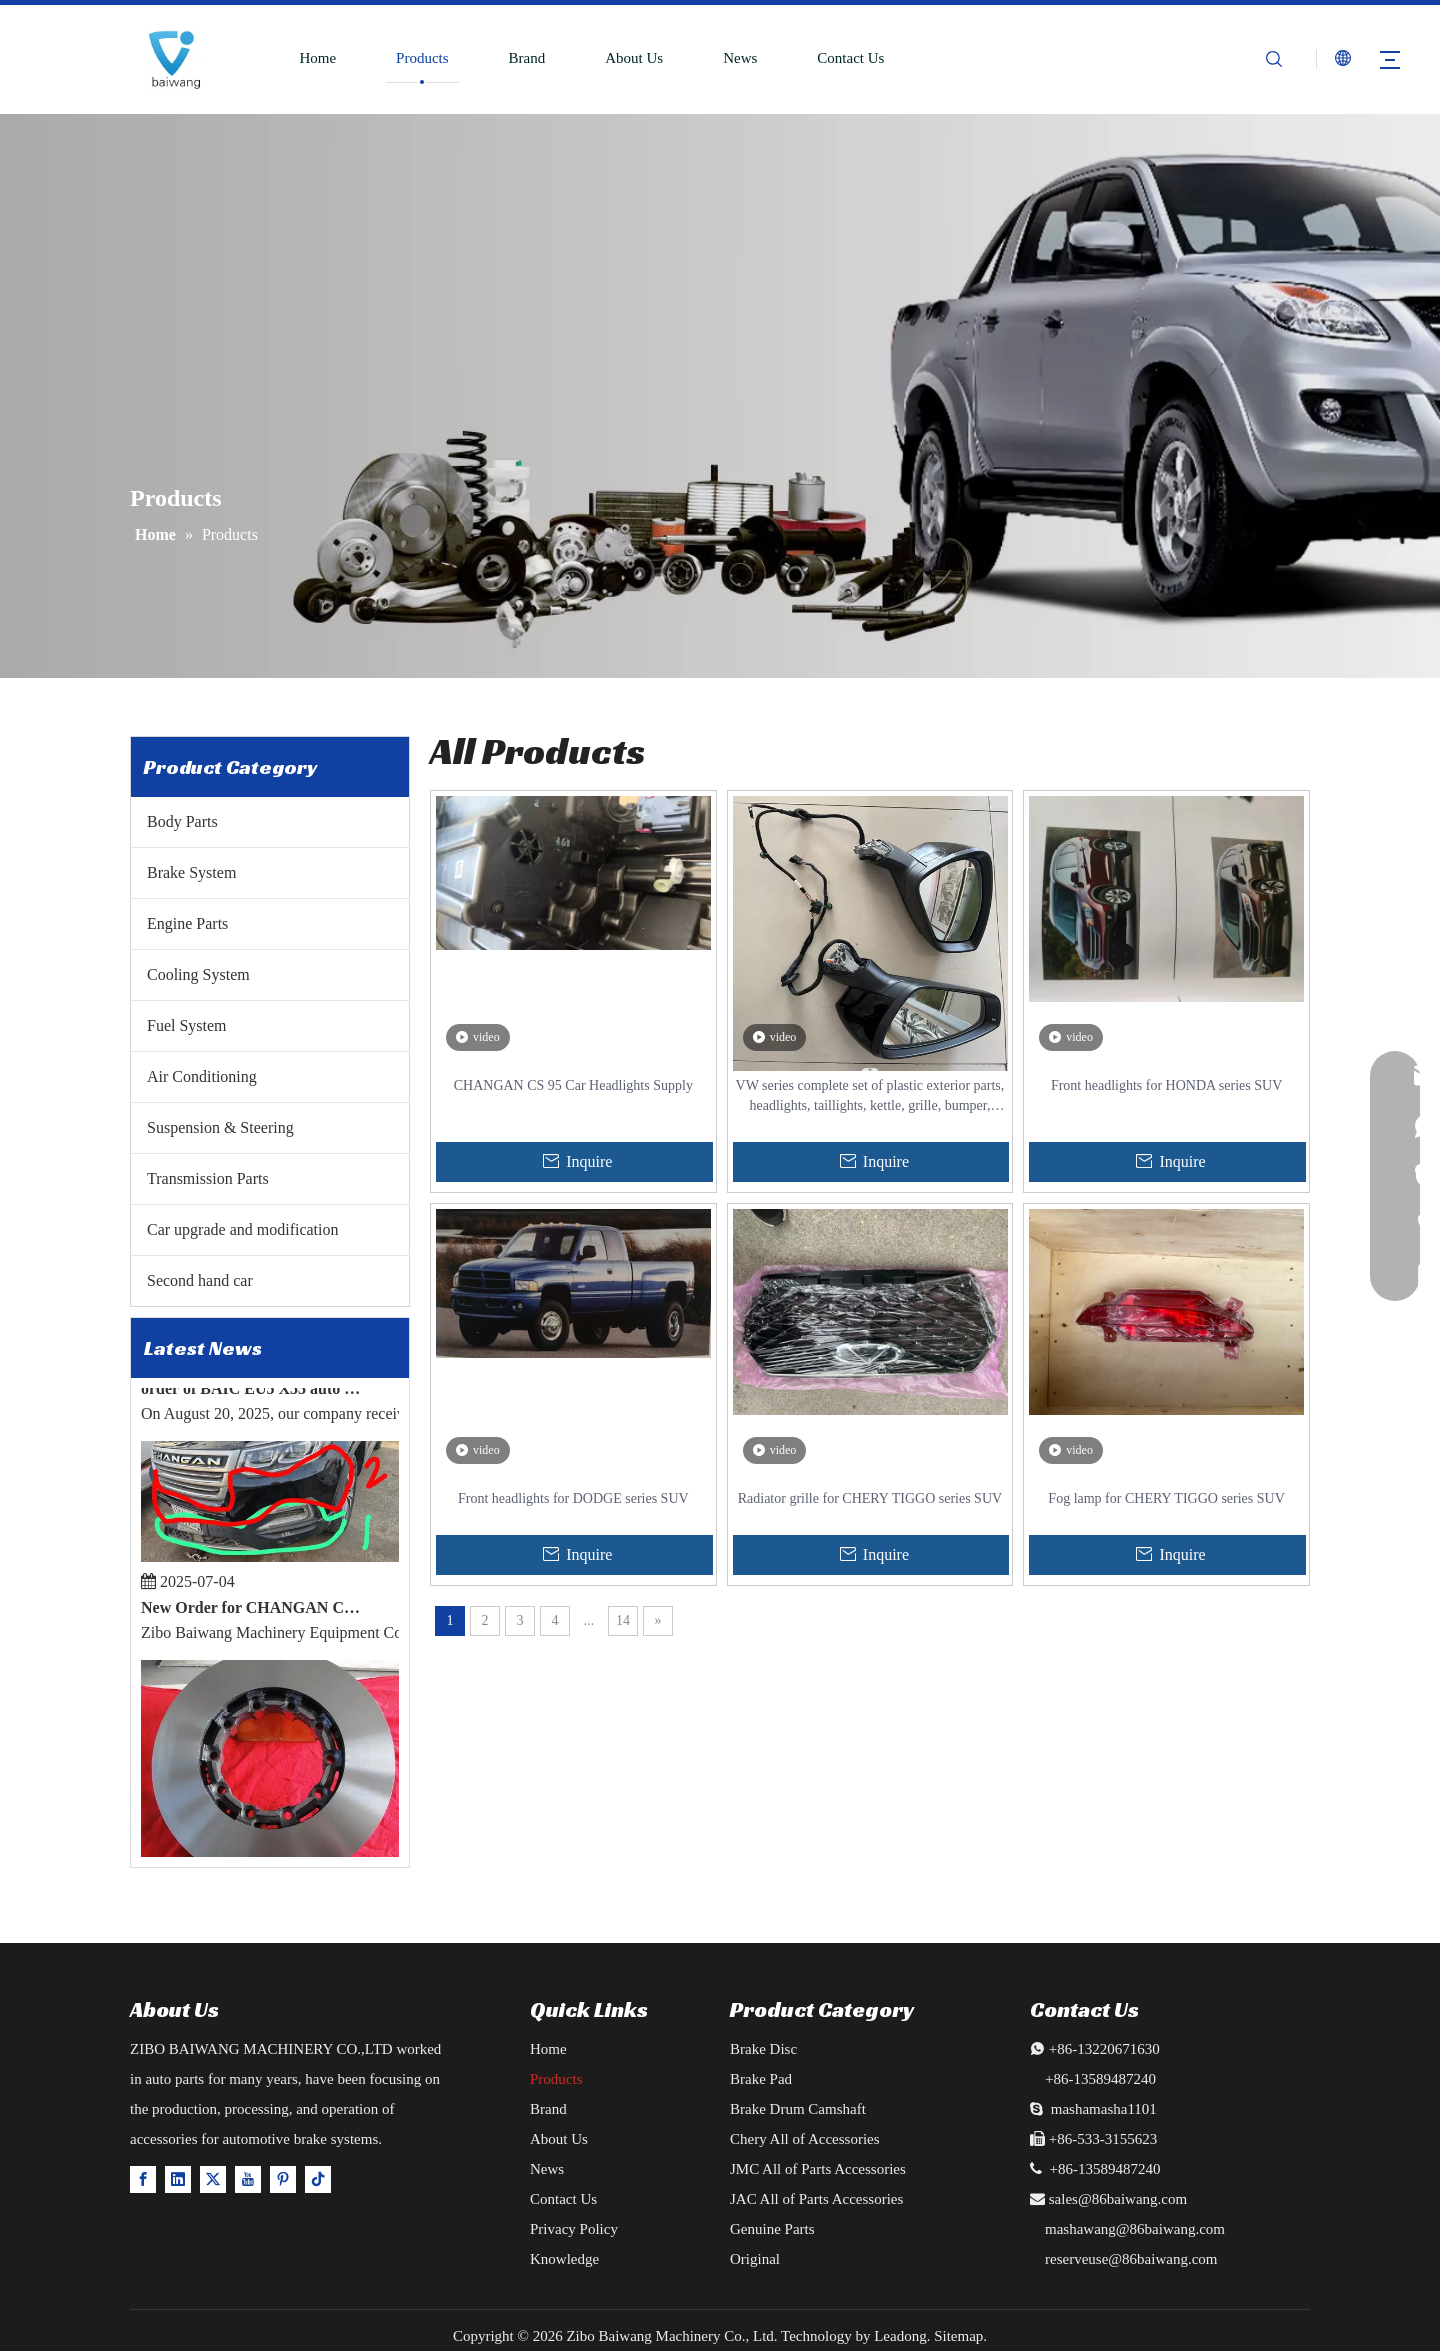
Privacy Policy (574, 2229)
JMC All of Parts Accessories (818, 2169)
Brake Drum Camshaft (798, 2109)
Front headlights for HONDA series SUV (1166, 1085)
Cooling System (198, 974)
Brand (527, 58)
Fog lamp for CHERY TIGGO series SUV (1166, 1498)
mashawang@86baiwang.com (1135, 2229)
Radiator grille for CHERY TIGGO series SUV (870, 1498)
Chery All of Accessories (805, 2139)
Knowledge (564, 2259)
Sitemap (958, 2336)
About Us (634, 58)
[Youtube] (248, 2178)
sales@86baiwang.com (1118, 2199)
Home (317, 58)
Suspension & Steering (220, 1127)
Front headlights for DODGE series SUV (573, 1498)
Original (755, 2259)
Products (422, 58)
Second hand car (200, 1280)
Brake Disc (763, 2049)
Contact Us (850, 58)
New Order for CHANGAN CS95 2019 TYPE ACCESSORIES (254, 1611)
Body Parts (182, 821)
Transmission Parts (208, 1178)
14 (623, 1620)
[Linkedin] (178, 2178)
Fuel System (187, 1025)
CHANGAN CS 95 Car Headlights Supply (573, 1085)
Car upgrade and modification (243, 1229)
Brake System (191, 872)
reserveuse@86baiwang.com (1131, 2259)
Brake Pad (761, 2079)
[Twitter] (213, 2178)
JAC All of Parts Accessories (816, 2199)
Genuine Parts (772, 2229)
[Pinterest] (283, 2178)
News (740, 58)
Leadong (900, 2336)
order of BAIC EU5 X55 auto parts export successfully (254, 1392)
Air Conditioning (202, 1076)
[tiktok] (318, 2178)
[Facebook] (143, 2178)
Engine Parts (187, 923)
